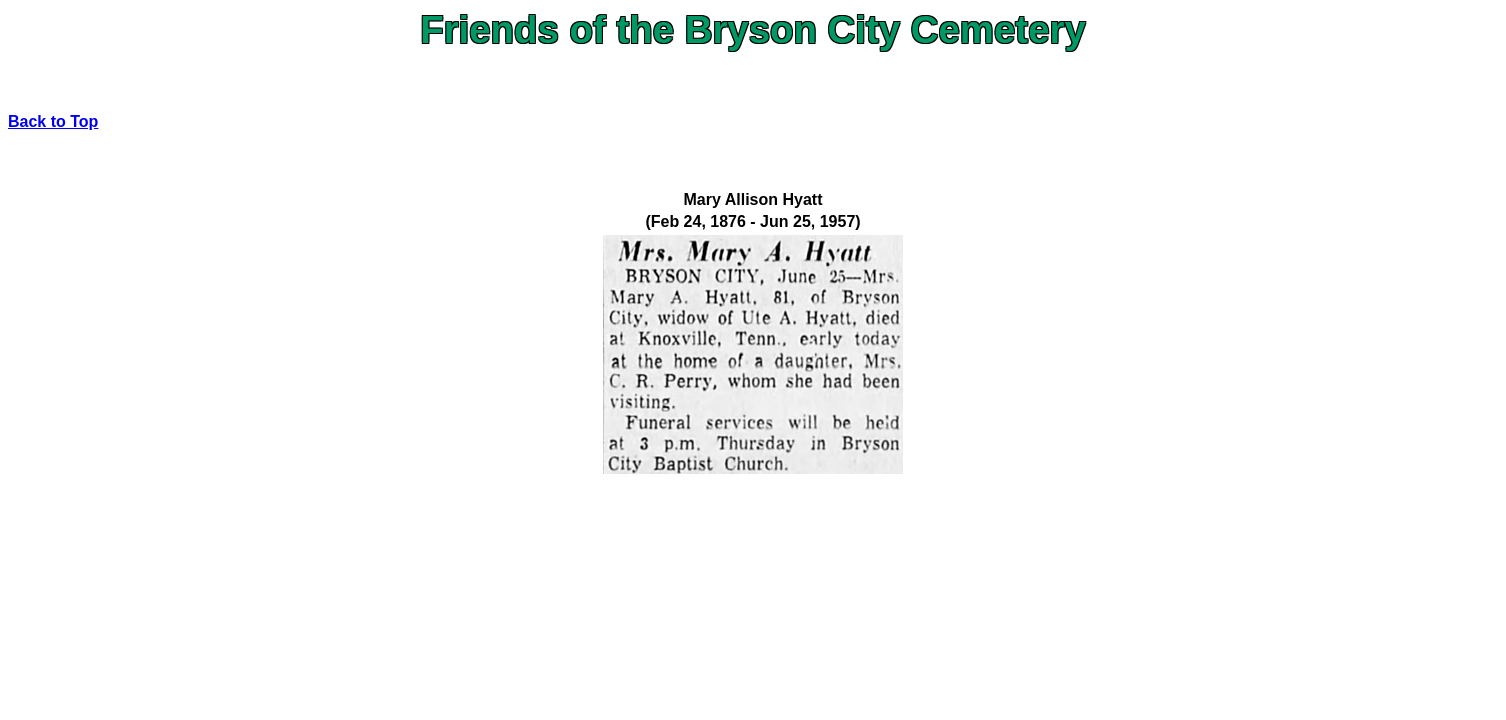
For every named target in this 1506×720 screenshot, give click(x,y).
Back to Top (53, 121)
